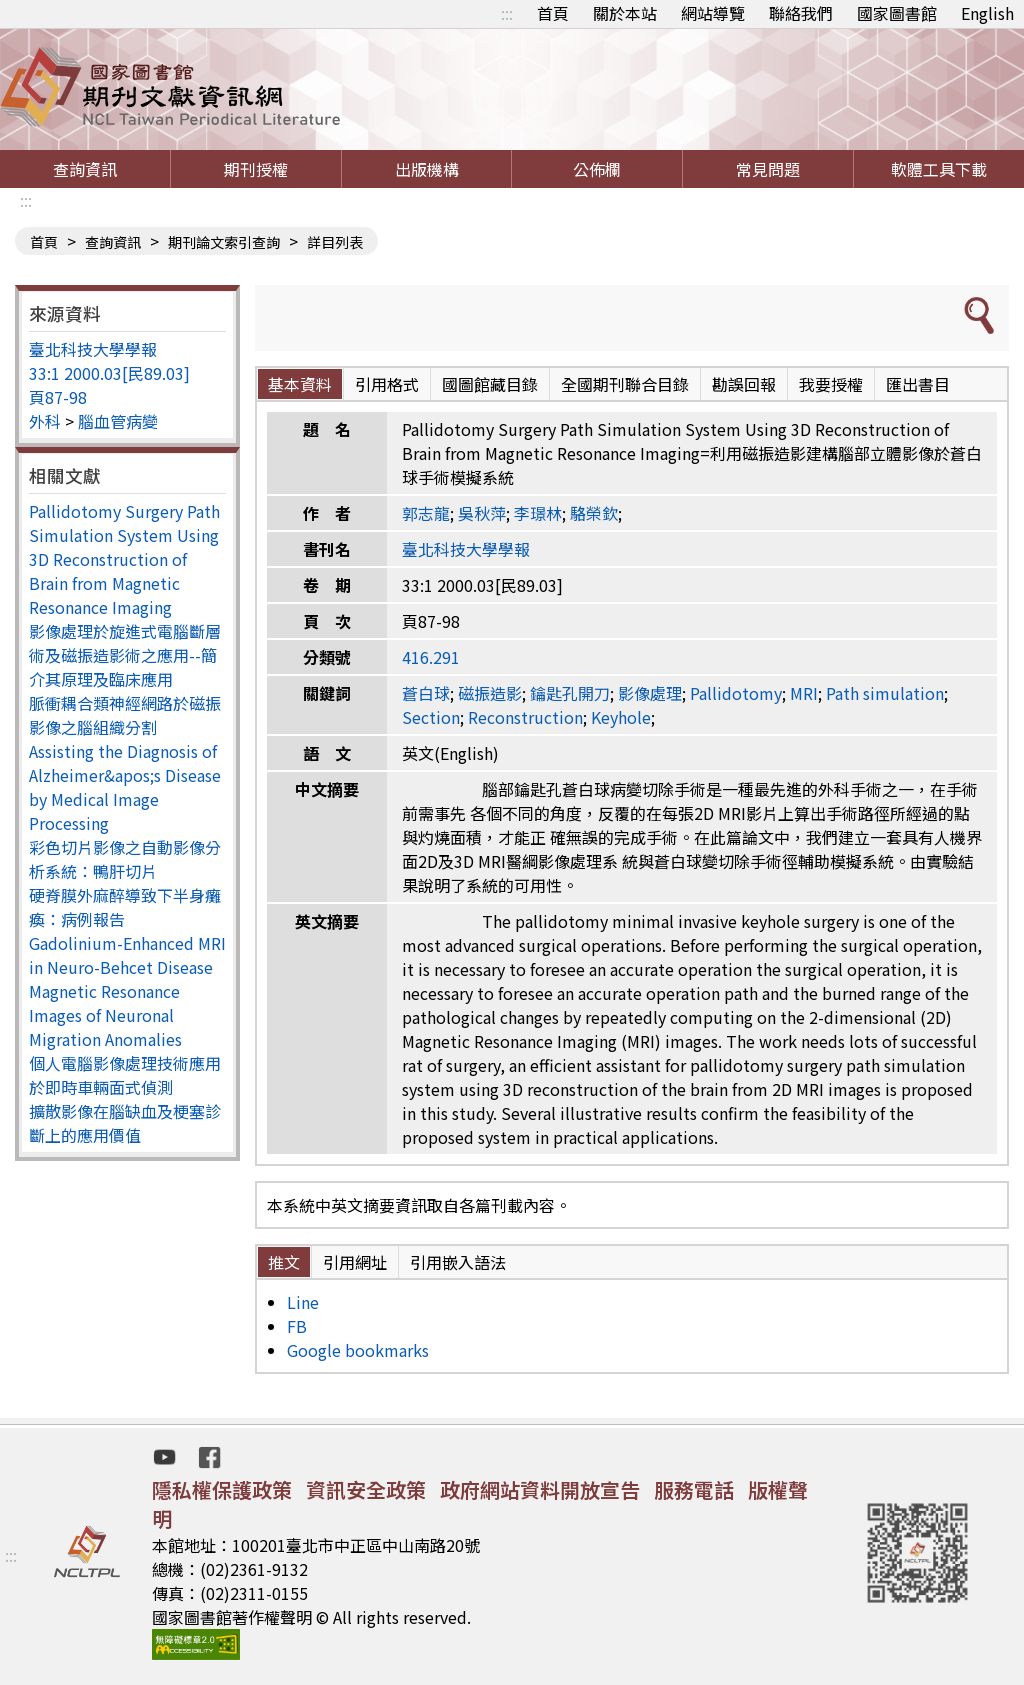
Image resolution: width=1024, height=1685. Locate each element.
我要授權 (831, 384)
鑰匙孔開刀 (570, 693)
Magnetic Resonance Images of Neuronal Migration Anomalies (105, 1015)
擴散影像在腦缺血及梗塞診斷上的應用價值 (125, 1123)
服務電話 (694, 1489)
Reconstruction (525, 717)
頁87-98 (58, 397)
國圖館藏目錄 (490, 384)
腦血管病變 (118, 421)
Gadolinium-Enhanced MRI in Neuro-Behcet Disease (127, 955)
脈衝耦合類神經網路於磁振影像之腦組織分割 (125, 715)
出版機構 (427, 169)
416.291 (431, 657)
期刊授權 (256, 169)
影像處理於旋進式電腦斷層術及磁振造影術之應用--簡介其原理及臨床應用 (125, 655)
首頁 (553, 13)
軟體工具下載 (939, 169)
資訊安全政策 (366, 1489)
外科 (45, 421)
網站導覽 (713, 13)
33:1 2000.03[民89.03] (109, 373)
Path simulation (885, 693)
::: (507, 13)
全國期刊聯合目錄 (625, 384)
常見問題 (768, 169)
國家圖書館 (897, 13)
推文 (284, 1262)
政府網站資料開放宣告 (540, 1489)
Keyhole (621, 717)
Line (303, 1302)
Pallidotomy (736, 693)
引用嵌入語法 (458, 1262)
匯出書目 (918, 384)
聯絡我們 (801, 13)
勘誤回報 (744, 384)
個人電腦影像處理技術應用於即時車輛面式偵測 (125, 1075)
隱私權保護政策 (222, 1489)
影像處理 (650, 693)
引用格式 (387, 384)
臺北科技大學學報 (93, 349)
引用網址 (355, 1262)
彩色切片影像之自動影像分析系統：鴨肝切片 (125, 859)
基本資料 (300, 384)
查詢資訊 (85, 169)
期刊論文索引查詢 (224, 242)
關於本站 (625, 13)
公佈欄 (597, 169)
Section (431, 717)
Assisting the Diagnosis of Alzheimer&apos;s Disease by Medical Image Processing (125, 787)
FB (297, 1326)
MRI (804, 693)
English (987, 13)
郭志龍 (426, 513)
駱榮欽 (594, 513)
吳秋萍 (482, 513)
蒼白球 (426, 693)
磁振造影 (490, 693)
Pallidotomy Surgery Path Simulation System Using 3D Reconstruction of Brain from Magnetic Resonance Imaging (124, 559)
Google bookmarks (358, 1350)
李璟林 (538, 513)
